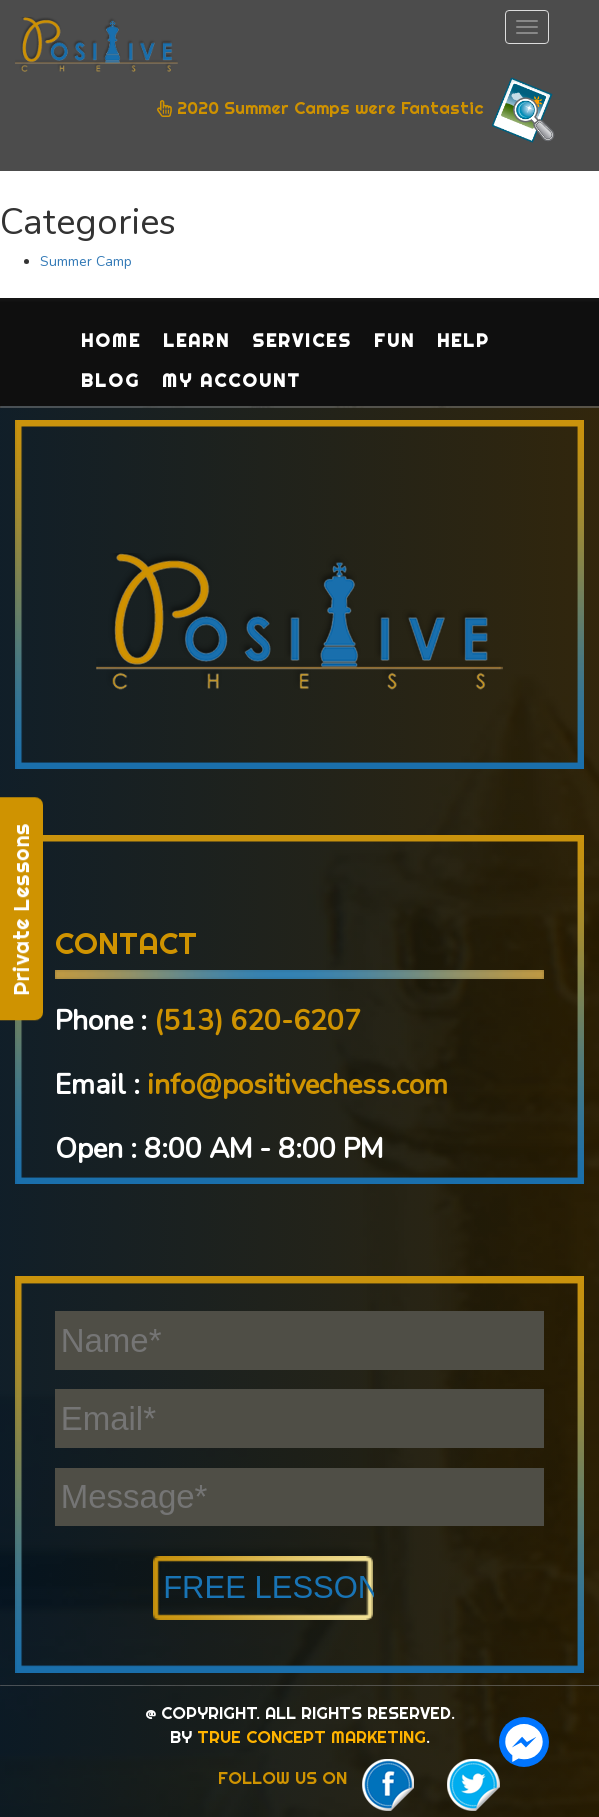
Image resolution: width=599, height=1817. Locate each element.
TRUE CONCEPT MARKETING (311, 1736)
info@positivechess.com (297, 1085)
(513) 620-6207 (257, 1021)
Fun (394, 340)
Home (111, 340)
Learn (196, 340)
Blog (110, 380)
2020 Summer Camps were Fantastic (358, 110)
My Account (231, 380)
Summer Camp (86, 261)
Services (302, 340)
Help (463, 340)
